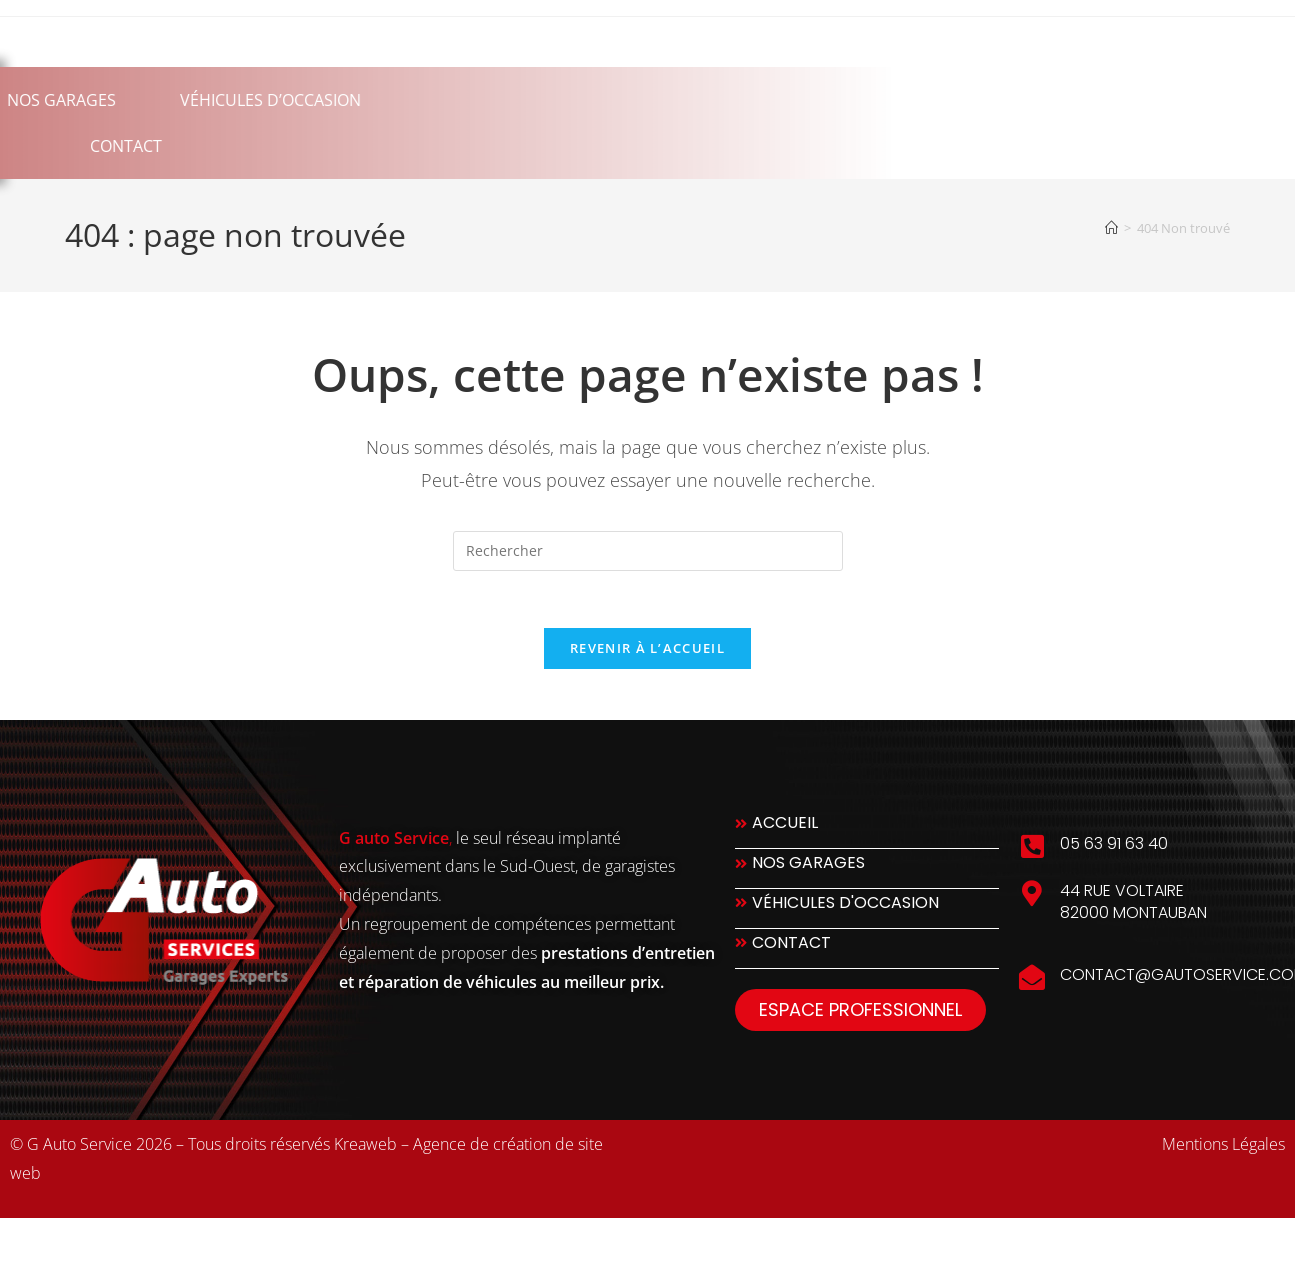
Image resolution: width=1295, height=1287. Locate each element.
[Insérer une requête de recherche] (648, 551)
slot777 (112, 1244)
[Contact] (867, 952)
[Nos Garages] (867, 872)
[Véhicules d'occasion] (867, 912)
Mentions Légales (1223, 1148)
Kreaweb (365, 1148)
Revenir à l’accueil (647, 652)
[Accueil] (1111, 228)
